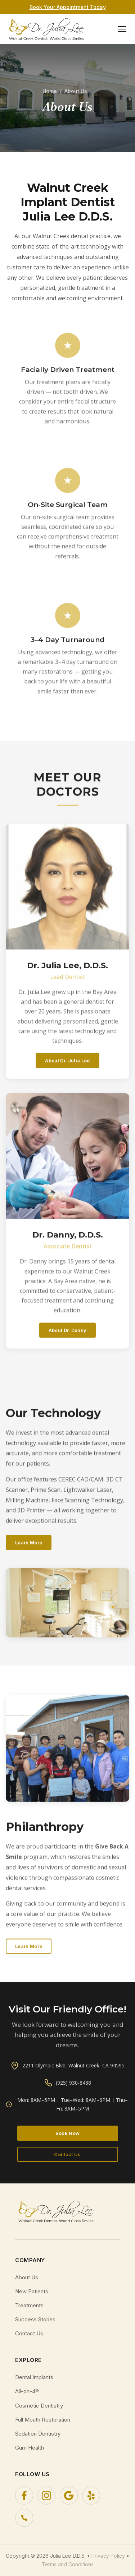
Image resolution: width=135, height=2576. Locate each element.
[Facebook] (24, 2496)
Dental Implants (34, 2377)
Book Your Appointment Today (68, 7)
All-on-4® (27, 2391)
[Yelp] (91, 2496)
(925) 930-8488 (73, 2082)
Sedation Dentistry (37, 2433)
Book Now (67, 2133)
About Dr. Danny (68, 1339)
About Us (26, 2277)
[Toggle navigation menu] (122, 29)
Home (49, 91)
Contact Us (67, 2154)
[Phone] (24, 2518)
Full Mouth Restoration (42, 2419)
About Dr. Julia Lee (67, 1069)
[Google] (69, 2496)
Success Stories (35, 2319)
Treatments (29, 2305)
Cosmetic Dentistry (39, 2405)
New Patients (31, 2291)
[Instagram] (46, 2496)
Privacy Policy (108, 2556)
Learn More (28, 1552)
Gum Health (29, 2447)
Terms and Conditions (68, 2564)
